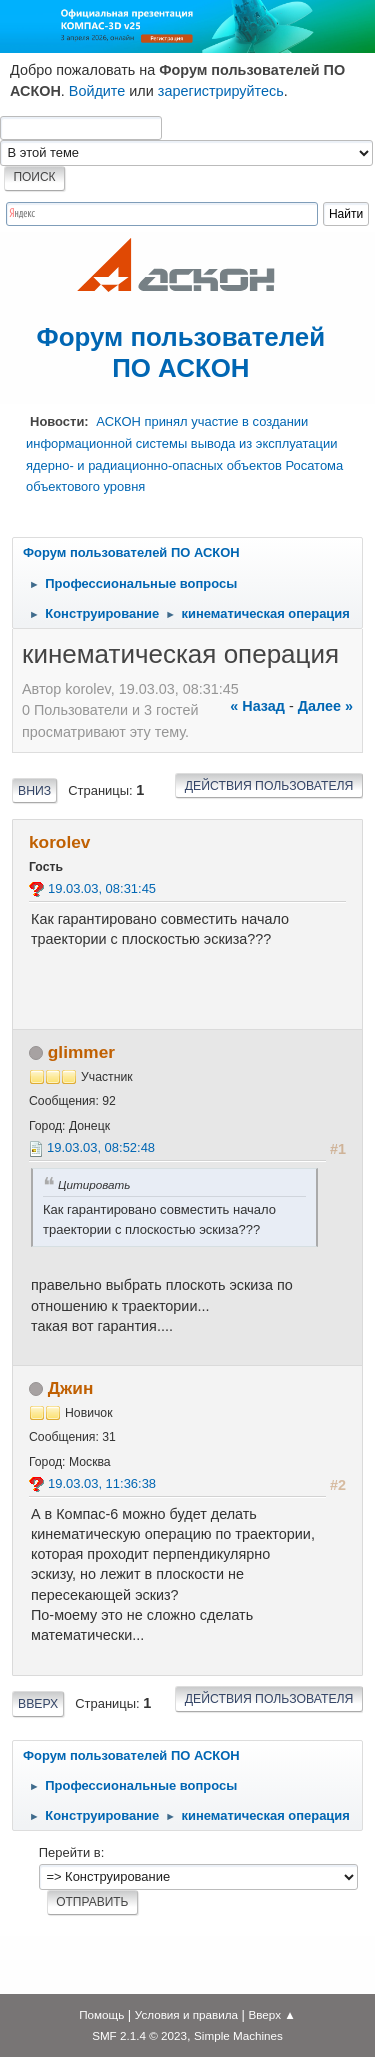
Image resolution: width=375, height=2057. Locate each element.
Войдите (97, 91)
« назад (257, 706)
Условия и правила (186, 2014)
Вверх (38, 1704)
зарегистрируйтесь (221, 91)
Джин (71, 1388)
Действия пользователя (269, 786)
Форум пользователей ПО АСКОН (181, 352)
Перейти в (70, 1852)
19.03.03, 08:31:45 (102, 888)
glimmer (81, 1052)
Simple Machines (238, 2035)
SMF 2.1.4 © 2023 (139, 2035)
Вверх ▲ (272, 2014)
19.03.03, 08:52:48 (101, 1147)
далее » (325, 706)
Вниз (34, 791)
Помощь (101, 2014)
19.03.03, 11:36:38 (102, 1483)
